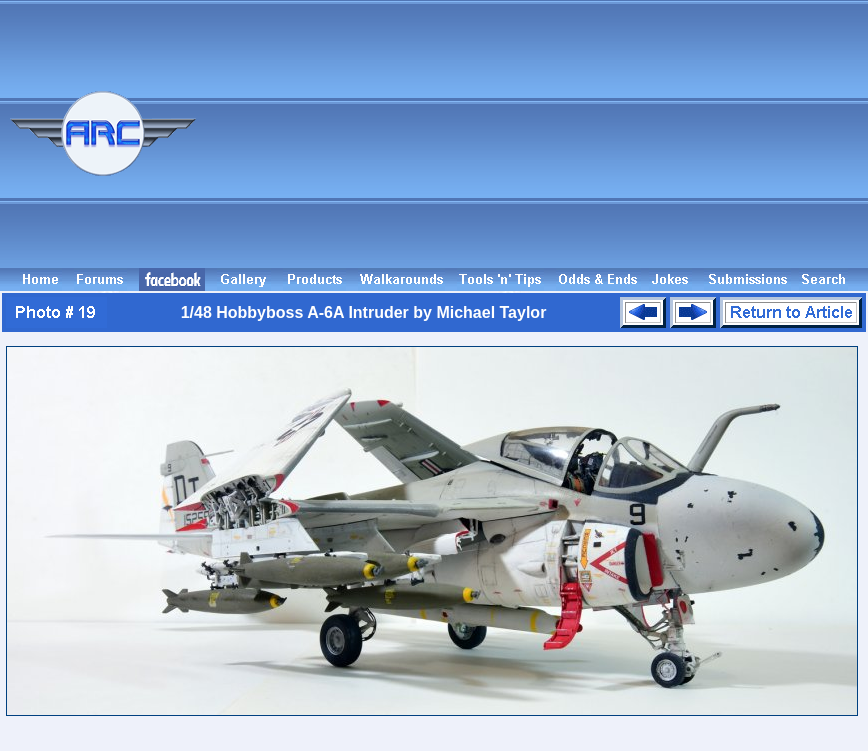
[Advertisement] (707, 143)
